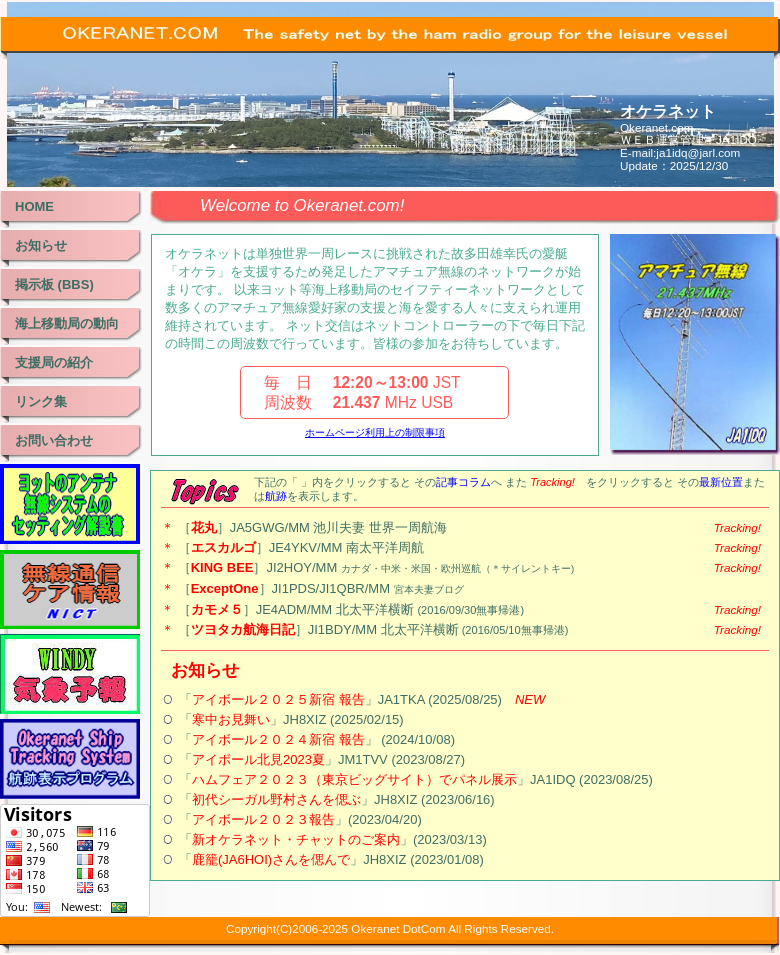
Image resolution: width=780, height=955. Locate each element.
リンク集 (41, 401)
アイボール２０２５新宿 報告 (278, 699)
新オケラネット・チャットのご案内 (296, 839)
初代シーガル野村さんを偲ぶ (276, 799)
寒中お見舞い (231, 719)
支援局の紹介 (54, 362)
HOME (34, 206)
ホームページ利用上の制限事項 (375, 432)
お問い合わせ (54, 440)
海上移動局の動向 (67, 323)
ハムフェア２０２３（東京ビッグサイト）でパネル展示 (354, 779)
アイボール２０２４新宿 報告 (278, 739)
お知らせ (41, 245)
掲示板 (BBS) (54, 284)
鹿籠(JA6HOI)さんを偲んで (271, 859)
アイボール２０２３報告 (263, 819)
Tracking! (737, 527)
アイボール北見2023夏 (258, 759)
